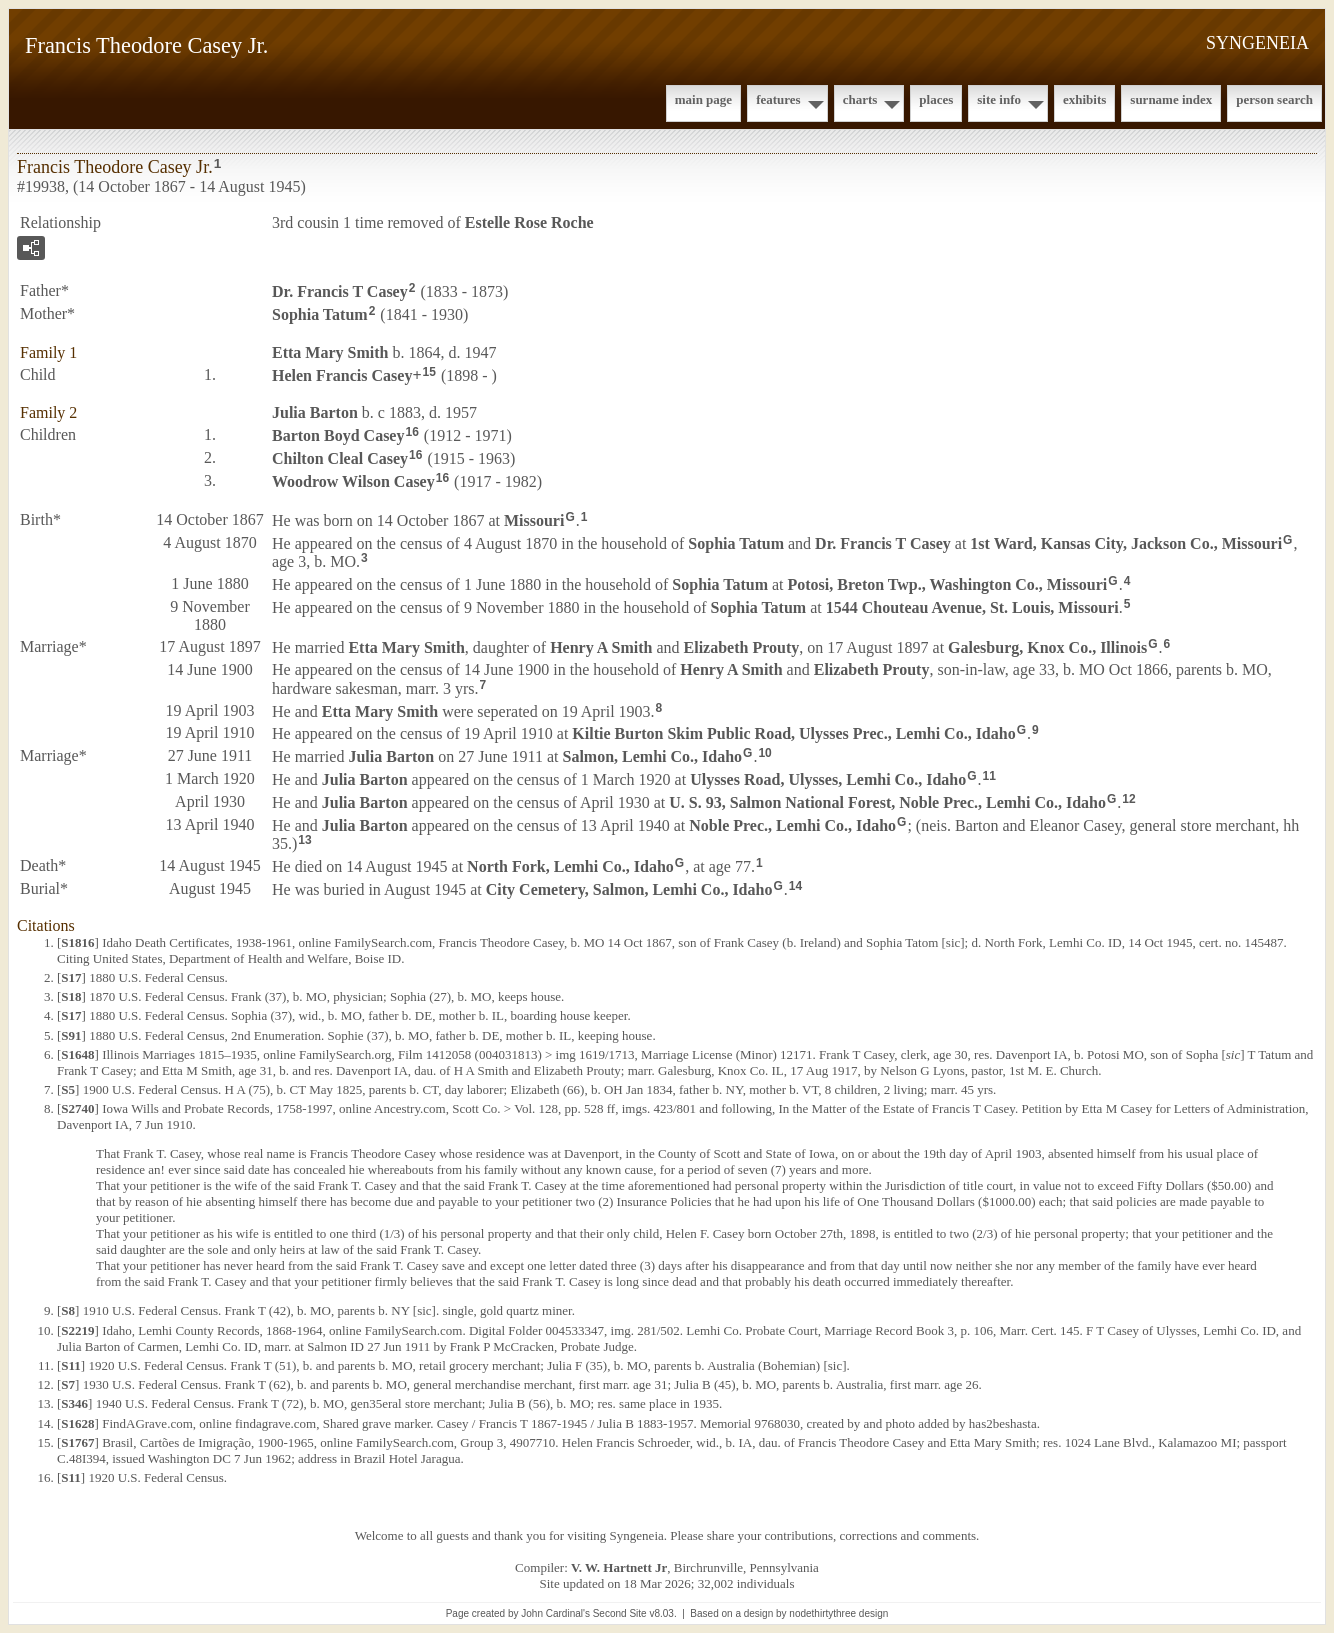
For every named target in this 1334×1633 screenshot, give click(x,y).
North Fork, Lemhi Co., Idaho (570, 866)
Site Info (999, 99)
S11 (71, 1365)
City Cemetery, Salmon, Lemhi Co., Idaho (629, 889)
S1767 (77, 1442)
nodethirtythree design (838, 1613)
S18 (71, 996)
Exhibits (1084, 99)
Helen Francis (342, 374)
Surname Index (1171, 99)
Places (936, 99)
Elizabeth (742, 647)
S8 (68, 1310)
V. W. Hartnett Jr (619, 1567)
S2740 (77, 1108)
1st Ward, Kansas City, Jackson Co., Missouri (1126, 542)
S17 (71, 977)
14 (795, 886)
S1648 (77, 1054)
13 (304, 840)
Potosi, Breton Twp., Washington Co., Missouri (948, 584)
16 (411, 432)
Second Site (620, 1613)
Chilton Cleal (340, 458)
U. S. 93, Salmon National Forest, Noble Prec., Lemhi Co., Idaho (887, 802)
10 (764, 753)
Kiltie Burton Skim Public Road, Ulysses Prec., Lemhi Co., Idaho (793, 733)
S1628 (77, 1423)
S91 (71, 1035)
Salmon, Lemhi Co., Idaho (652, 756)
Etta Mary (330, 352)
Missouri (534, 520)
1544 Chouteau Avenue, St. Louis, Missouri (972, 607)
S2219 (77, 1330)
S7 (68, 1384)
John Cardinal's (555, 1613)
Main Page (703, 99)
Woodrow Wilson (353, 481)
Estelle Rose (529, 222)
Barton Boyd (338, 435)
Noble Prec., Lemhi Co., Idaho (792, 824)
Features (778, 99)
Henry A (601, 647)
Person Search (1274, 99)
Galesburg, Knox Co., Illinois (1047, 647)
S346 (74, 1403)
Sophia (320, 314)
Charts (860, 99)
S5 (68, 1089)
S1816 (77, 942)
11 (989, 776)
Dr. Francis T (340, 291)
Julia (315, 412)
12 (1128, 799)
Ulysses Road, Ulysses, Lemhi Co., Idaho (828, 779)
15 (429, 372)
